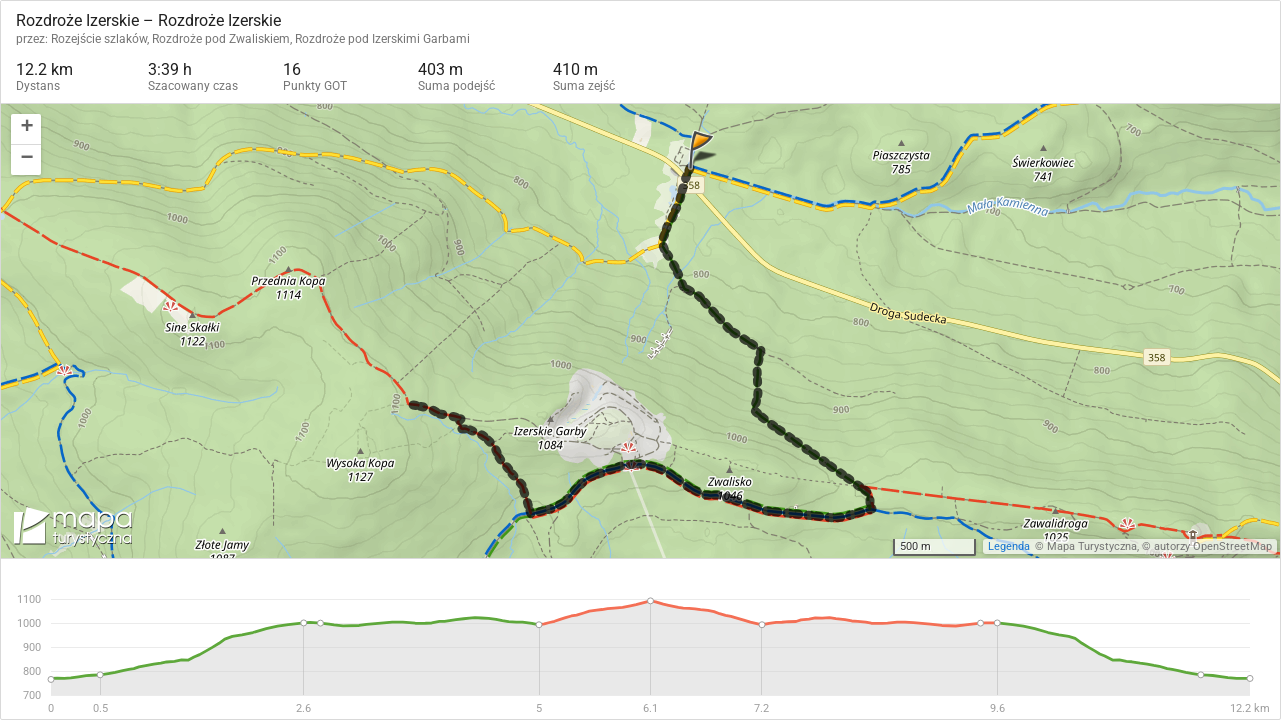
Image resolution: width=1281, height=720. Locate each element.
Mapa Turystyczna (1092, 546)
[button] (26, 129)
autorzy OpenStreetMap (1213, 546)
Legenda (1009, 546)
